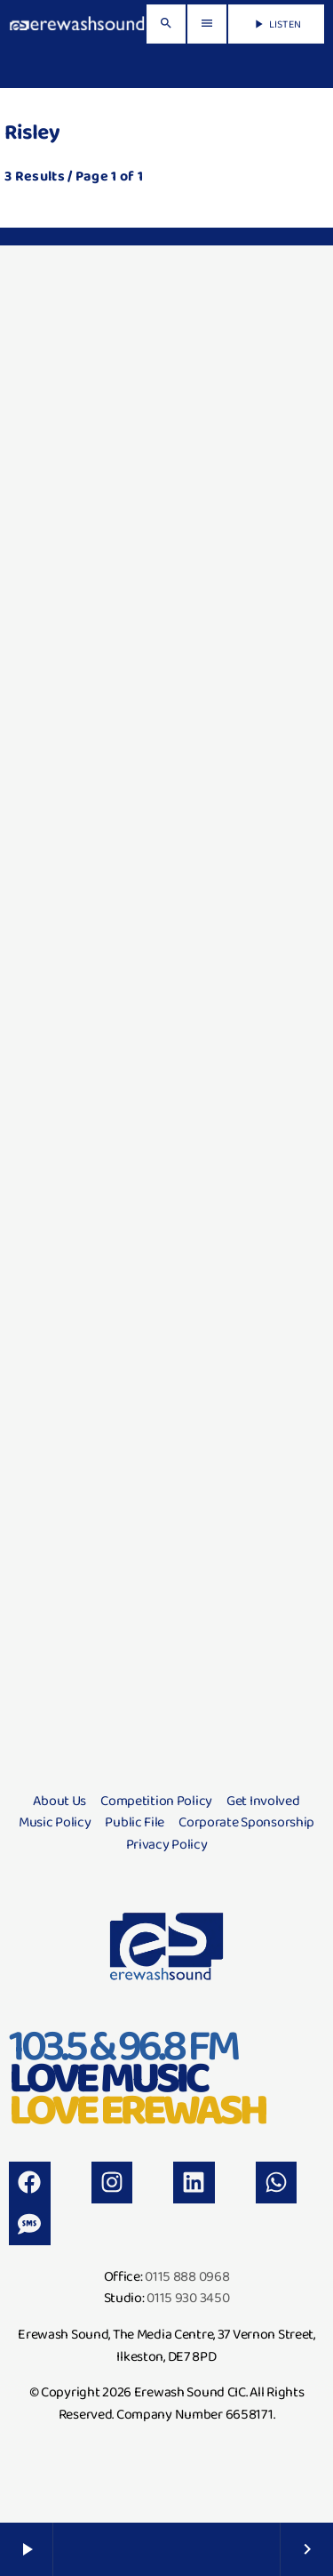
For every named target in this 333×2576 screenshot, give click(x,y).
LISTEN (276, 24)
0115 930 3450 (188, 2297)
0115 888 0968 (187, 2276)
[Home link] (77, 24)
